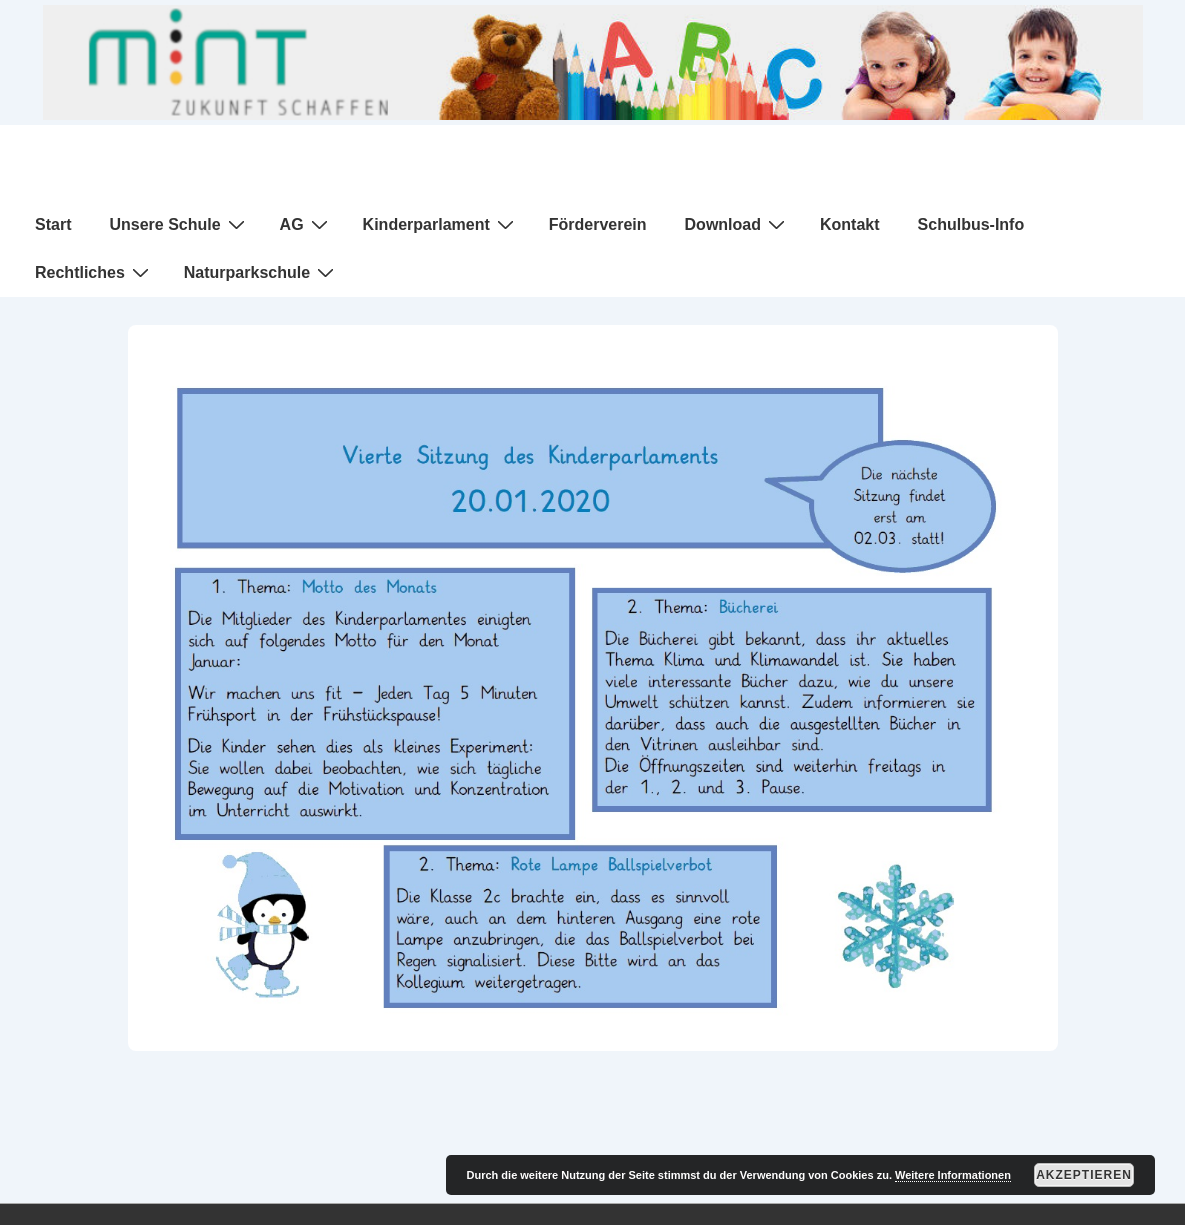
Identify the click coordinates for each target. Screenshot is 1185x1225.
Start (53, 224)
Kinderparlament (441, 224)
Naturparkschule (261, 272)
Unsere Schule (179, 224)
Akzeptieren (1084, 1175)
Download (737, 224)
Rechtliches (94, 272)
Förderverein (598, 224)
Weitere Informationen (953, 1175)
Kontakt (850, 224)
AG (306, 224)
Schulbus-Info (971, 224)
